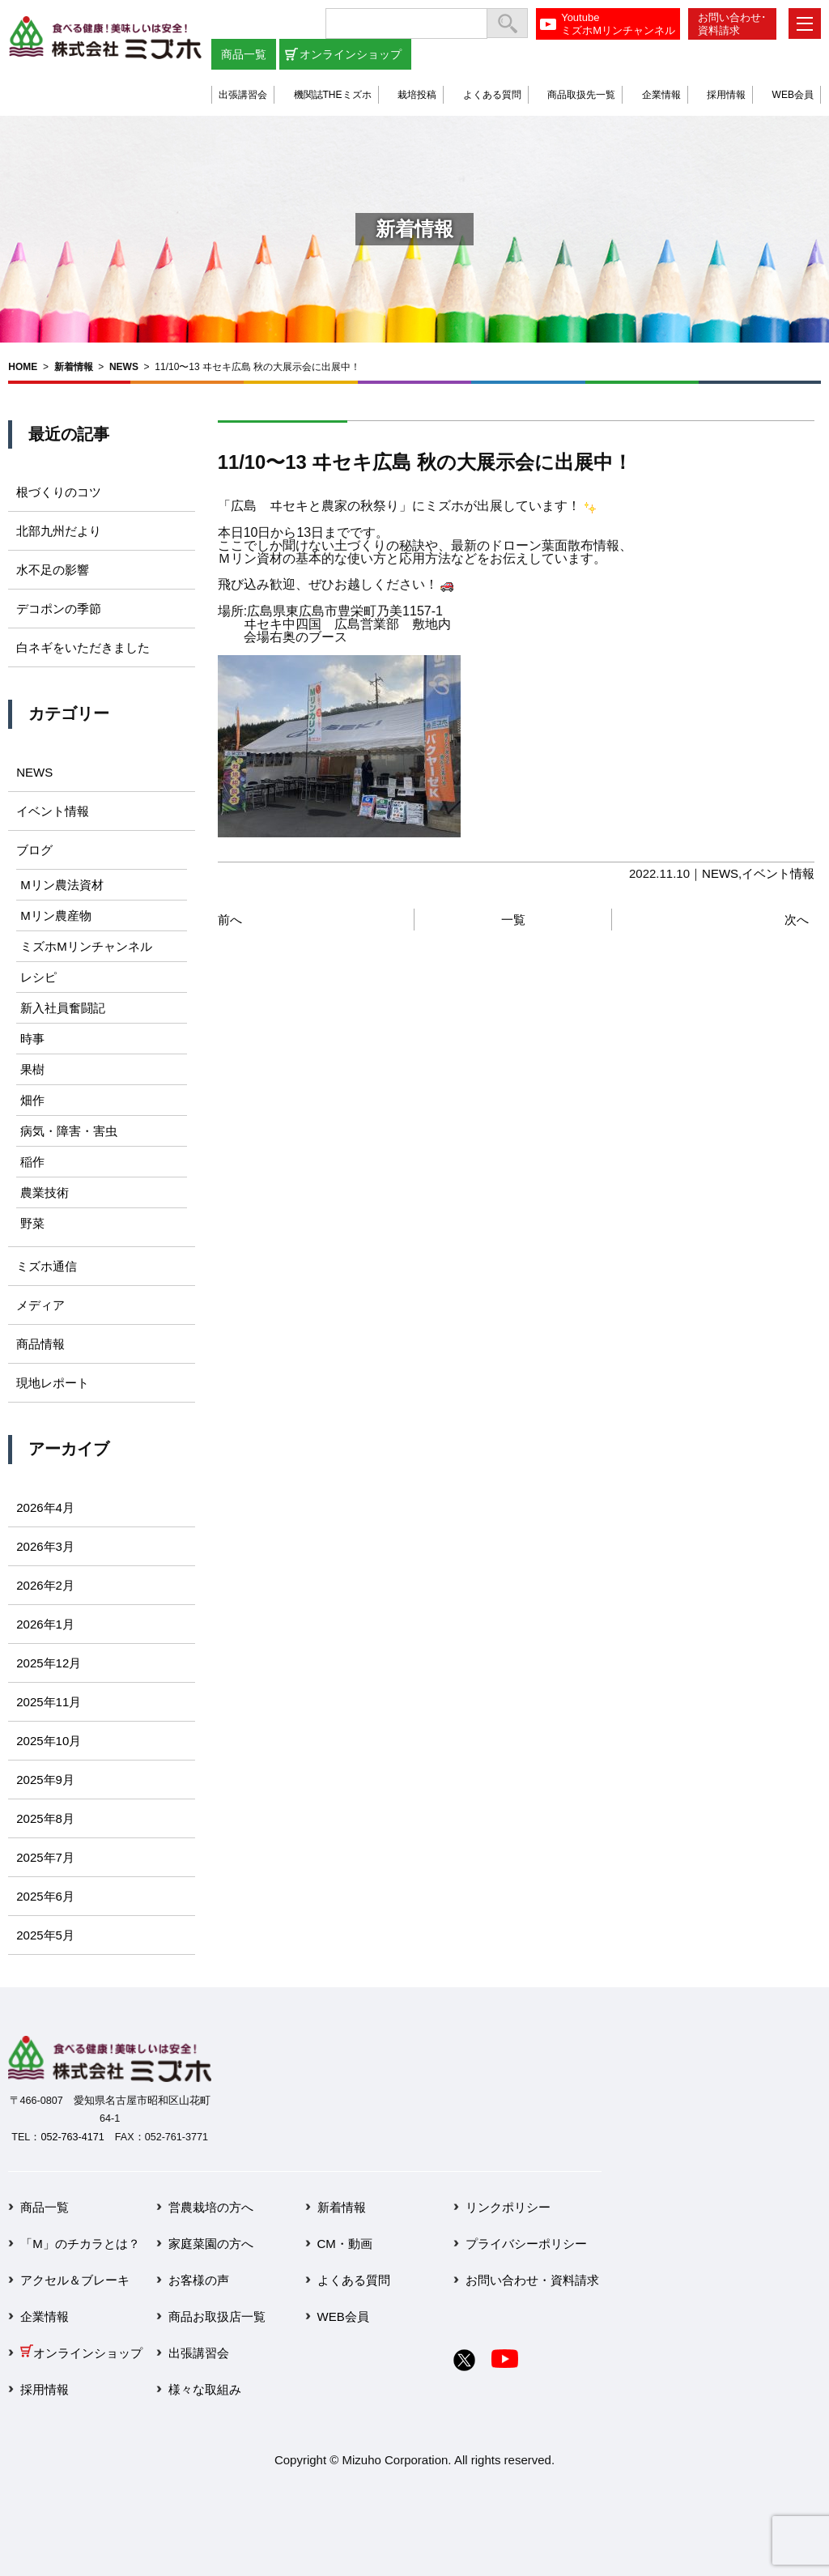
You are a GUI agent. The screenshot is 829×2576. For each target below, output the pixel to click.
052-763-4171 (72, 2137)
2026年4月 (45, 1507)
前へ (230, 919)
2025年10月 (48, 1741)
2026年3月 (45, 1546)
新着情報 (73, 367)
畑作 (32, 1100)
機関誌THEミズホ (333, 94)
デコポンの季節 (58, 608)
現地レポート (52, 1383)
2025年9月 (45, 1779)
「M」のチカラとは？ (80, 2243)
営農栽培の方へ (210, 2207)
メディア (40, 1305)
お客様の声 (198, 2280)
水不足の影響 (52, 570)
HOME (22, 367)
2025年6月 (45, 1896)
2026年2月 (45, 1585)
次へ (796, 919)
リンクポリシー (508, 2207)
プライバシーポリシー (526, 2243)
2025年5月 (45, 1935)
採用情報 (726, 94)
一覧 (513, 919)
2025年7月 (45, 1857)
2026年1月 (45, 1624)
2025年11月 (48, 1702)
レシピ (38, 977)
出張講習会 (243, 94)
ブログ (34, 850)
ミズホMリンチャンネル (86, 946)
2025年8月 (45, 1818)
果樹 (32, 1069)
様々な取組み (204, 2389)
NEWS (123, 367)
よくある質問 (492, 94)
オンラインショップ (351, 54)
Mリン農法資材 (62, 885)
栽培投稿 (416, 94)
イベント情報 (778, 873)
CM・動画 (344, 2243)
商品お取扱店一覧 (217, 2316)
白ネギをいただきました (83, 647)
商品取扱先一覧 (581, 94)
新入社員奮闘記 (62, 1008)
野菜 (32, 1223)
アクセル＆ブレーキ (75, 2280)
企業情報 (661, 94)
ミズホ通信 (46, 1266)
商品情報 (40, 1344)
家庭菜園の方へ (210, 2243)
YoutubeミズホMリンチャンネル (618, 23)
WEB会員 (793, 94)
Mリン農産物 (55, 915)
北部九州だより (58, 531)
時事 (32, 1038)
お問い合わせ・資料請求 (532, 2280)
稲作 (32, 1162)
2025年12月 (48, 1663)
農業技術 (44, 1192)
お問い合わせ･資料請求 (732, 23)
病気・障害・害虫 (68, 1131)
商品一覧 (243, 54)
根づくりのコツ (58, 492)
